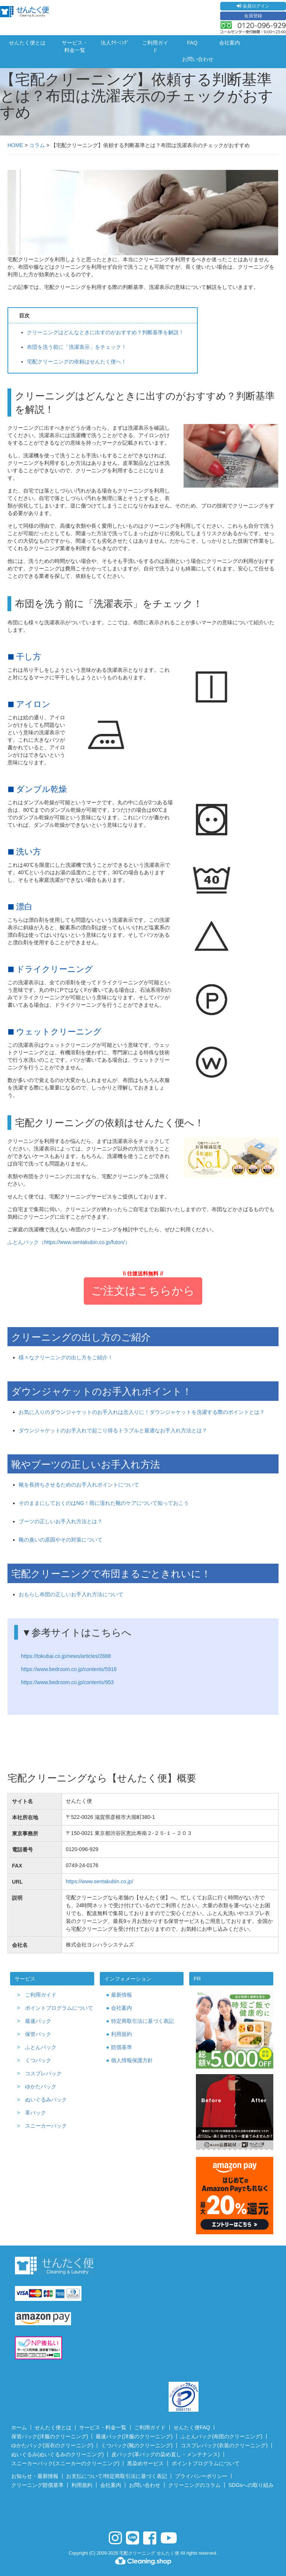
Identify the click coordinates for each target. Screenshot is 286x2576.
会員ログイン (253, 6)
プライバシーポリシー (201, 2476)
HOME (15, 145)
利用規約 (121, 2034)
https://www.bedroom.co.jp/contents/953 (67, 1682)
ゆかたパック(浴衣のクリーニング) (52, 2445)
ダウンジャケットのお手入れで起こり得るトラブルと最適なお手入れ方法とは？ (113, 1430)
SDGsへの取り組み (251, 2485)
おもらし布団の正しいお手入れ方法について (71, 1594)
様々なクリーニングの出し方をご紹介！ (66, 1357)
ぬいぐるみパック (46, 2100)
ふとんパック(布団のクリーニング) (221, 2436)
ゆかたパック (40, 2086)
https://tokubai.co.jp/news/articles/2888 (66, 1656)
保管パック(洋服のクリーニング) (49, 2436)
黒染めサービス (145, 2463)
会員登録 (253, 15)
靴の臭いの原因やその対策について (60, 1540)
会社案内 (229, 43)
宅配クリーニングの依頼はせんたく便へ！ (76, 362)
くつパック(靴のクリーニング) (136, 2445)
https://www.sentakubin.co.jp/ (99, 1881)
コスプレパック (43, 2073)
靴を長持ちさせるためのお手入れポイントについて (79, 1485)
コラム (37, 145)
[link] (143, 2508)
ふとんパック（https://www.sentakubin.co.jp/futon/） (68, 1242)
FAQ (192, 43)
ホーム (19, 2427)
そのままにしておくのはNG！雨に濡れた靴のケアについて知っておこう (104, 1503)
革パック (35, 2113)
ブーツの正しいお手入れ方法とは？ (60, 1521)
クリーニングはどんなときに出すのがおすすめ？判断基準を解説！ (105, 332)
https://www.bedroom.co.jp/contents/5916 (69, 1669)
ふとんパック (40, 2047)
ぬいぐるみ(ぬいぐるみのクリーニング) (57, 2454)
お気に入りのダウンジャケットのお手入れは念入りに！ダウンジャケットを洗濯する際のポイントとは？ (142, 1412)
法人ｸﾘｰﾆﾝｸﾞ (115, 43)
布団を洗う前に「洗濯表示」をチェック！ (76, 347)
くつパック (38, 2060)
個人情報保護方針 (132, 2060)
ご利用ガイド (155, 46)
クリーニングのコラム (194, 2485)
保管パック (38, 2034)
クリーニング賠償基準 (37, 2485)
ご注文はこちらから (143, 1290)
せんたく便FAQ (191, 2427)
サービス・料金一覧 (75, 46)
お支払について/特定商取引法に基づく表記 (116, 2476)
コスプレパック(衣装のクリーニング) (224, 2445)
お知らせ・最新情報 (34, 2476)
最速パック (38, 2021)
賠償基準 (121, 2047)
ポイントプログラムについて (59, 2008)
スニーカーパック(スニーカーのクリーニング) (65, 2463)
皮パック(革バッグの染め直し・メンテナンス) (165, 2454)
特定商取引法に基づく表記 (142, 2021)
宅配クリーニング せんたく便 (149, 2553)
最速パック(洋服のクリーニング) (134, 2436)
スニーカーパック (46, 2126)
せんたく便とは (27, 43)
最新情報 (121, 1995)
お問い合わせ (197, 59)
